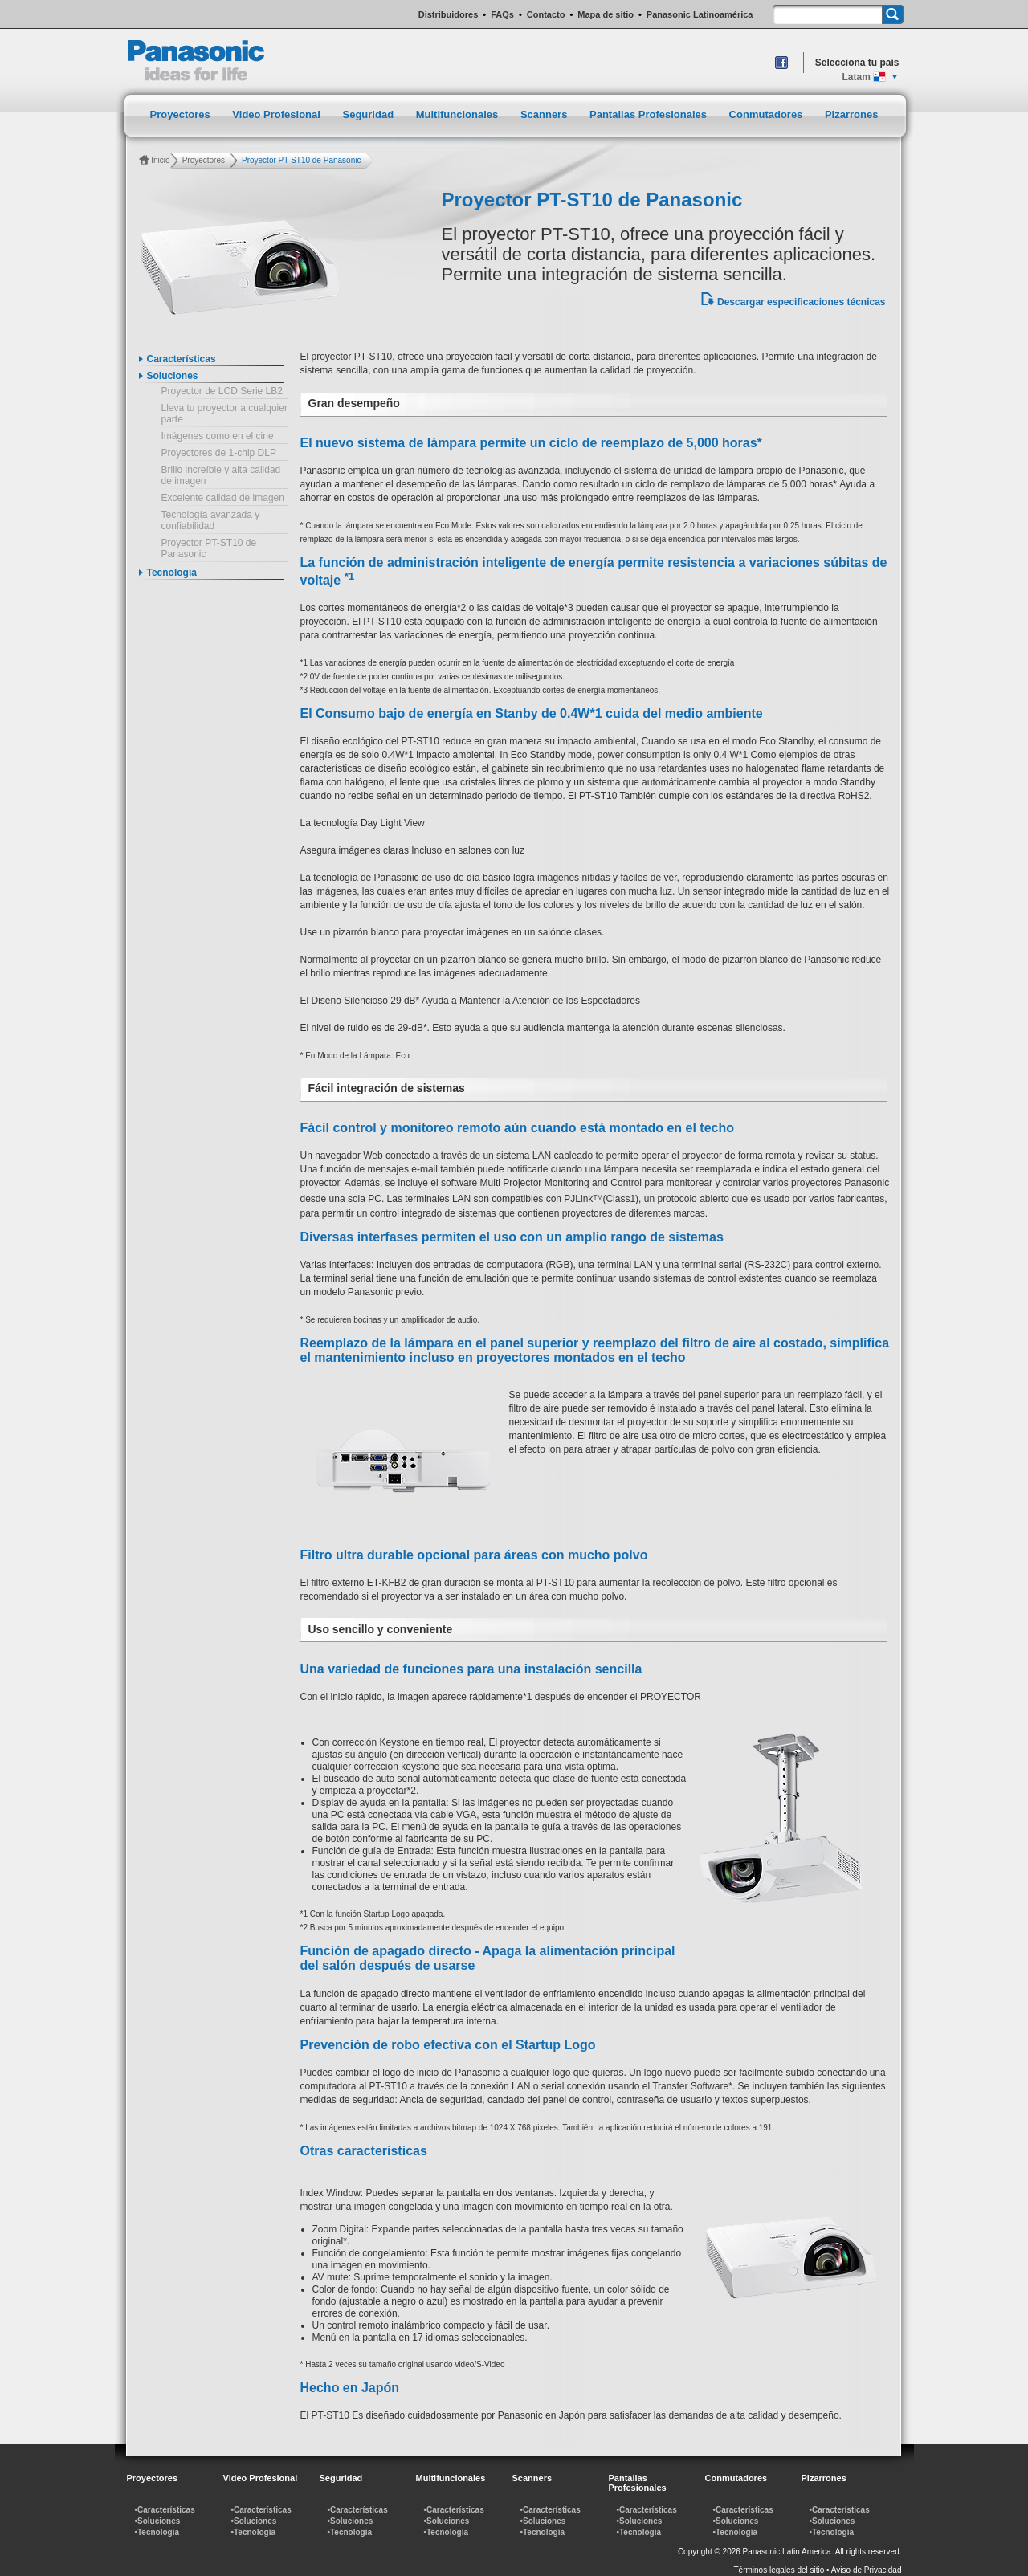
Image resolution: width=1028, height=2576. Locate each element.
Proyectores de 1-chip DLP (218, 453)
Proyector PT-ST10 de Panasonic (209, 548)
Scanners (545, 114)
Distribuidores (448, 14)
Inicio (160, 160)
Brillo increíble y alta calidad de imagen (221, 475)
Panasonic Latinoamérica (700, 14)
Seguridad (370, 114)
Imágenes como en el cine (217, 436)
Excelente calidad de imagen (222, 497)
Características (181, 359)
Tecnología (172, 572)
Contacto (546, 14)
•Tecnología (157, 2532)
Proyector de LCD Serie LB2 (222, 391)
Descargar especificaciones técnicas (801, 302)
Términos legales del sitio (779, 2570)
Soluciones (172, 375)
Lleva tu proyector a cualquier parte (224, 413)
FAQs (502, 14)
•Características (165, 2509)
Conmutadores (767, 114)
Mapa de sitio (605, 14)
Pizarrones (851, 114)
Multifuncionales (458, 114)
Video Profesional (277, 114)
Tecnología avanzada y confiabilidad (210, 520)
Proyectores (182, 114)
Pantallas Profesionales (649, 114)
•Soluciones (158, 2521)
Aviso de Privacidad (866, 2570)
